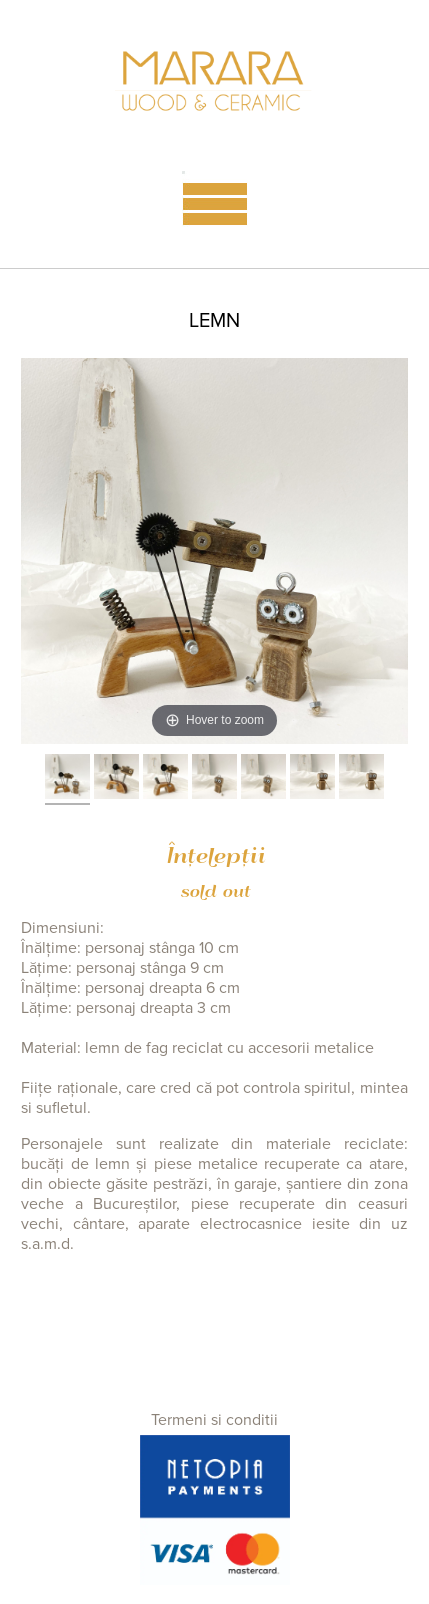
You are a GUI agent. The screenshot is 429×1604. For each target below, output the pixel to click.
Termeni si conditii (214, 1420)
